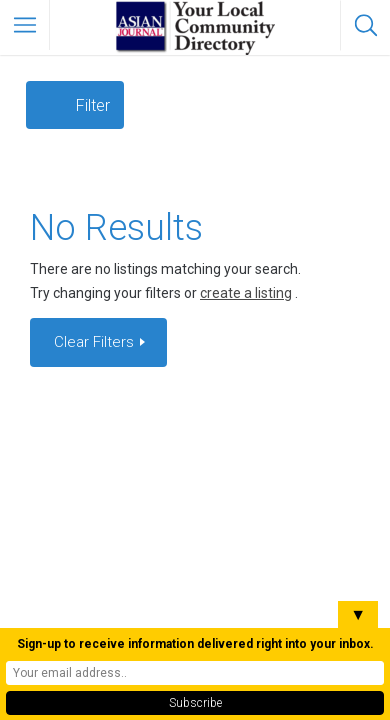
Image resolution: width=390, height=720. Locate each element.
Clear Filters (96, 342)
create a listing (246, 293)
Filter (93, 105)
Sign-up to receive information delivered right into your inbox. (195, 644)
